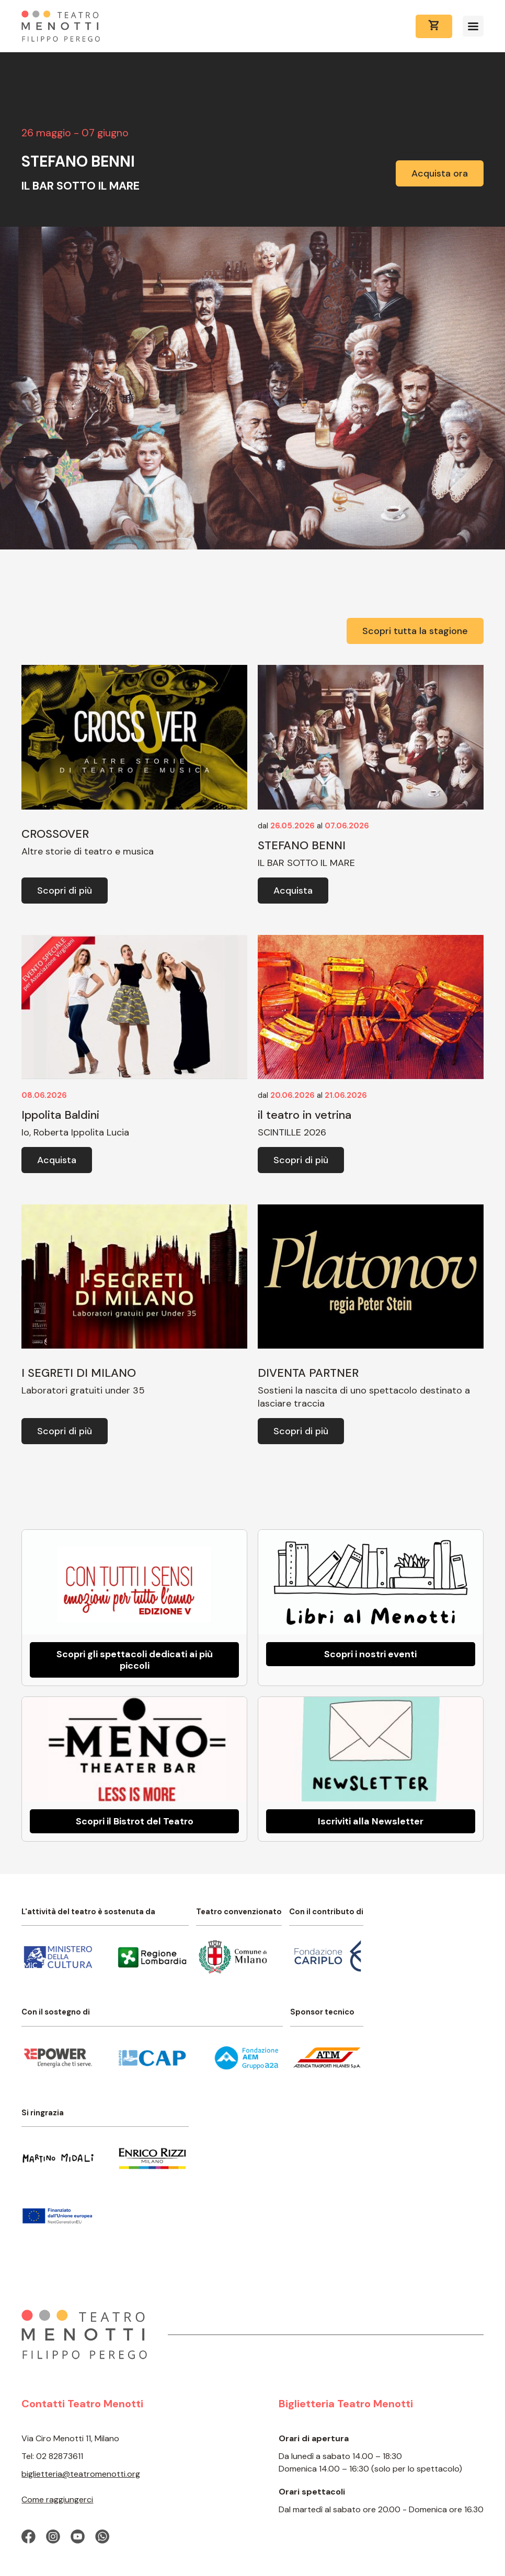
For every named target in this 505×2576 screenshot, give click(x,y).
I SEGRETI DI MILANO (78, 1372)
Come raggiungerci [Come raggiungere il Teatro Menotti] (57, 2499)
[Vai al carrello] (434, 26)
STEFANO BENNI (302, 845)
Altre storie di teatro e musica (87, 851)
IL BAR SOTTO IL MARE (306, 863)
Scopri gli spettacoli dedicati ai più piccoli (134, 1660)
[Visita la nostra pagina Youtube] (78, 2537)
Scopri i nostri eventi (370, 1654)
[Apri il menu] (473, 26)
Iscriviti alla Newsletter (370, 1821)
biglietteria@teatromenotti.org (80, 2473)
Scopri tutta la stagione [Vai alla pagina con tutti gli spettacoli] (415, 631)
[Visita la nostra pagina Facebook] (28, 2537)
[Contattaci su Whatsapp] (102, 2537)
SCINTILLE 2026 (292, 1132)
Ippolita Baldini (60, 1114)
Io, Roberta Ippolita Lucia (75, 1132)
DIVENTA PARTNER (308, 1372)
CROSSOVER (55, 833)
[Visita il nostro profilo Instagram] (53, 2537)
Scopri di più (64, 890)
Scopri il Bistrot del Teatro (134, 1821)
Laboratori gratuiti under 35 (83, 1390)
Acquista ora (439, 173)
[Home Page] (60, 25)
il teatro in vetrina (304, 1114)
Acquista (293, 890)
